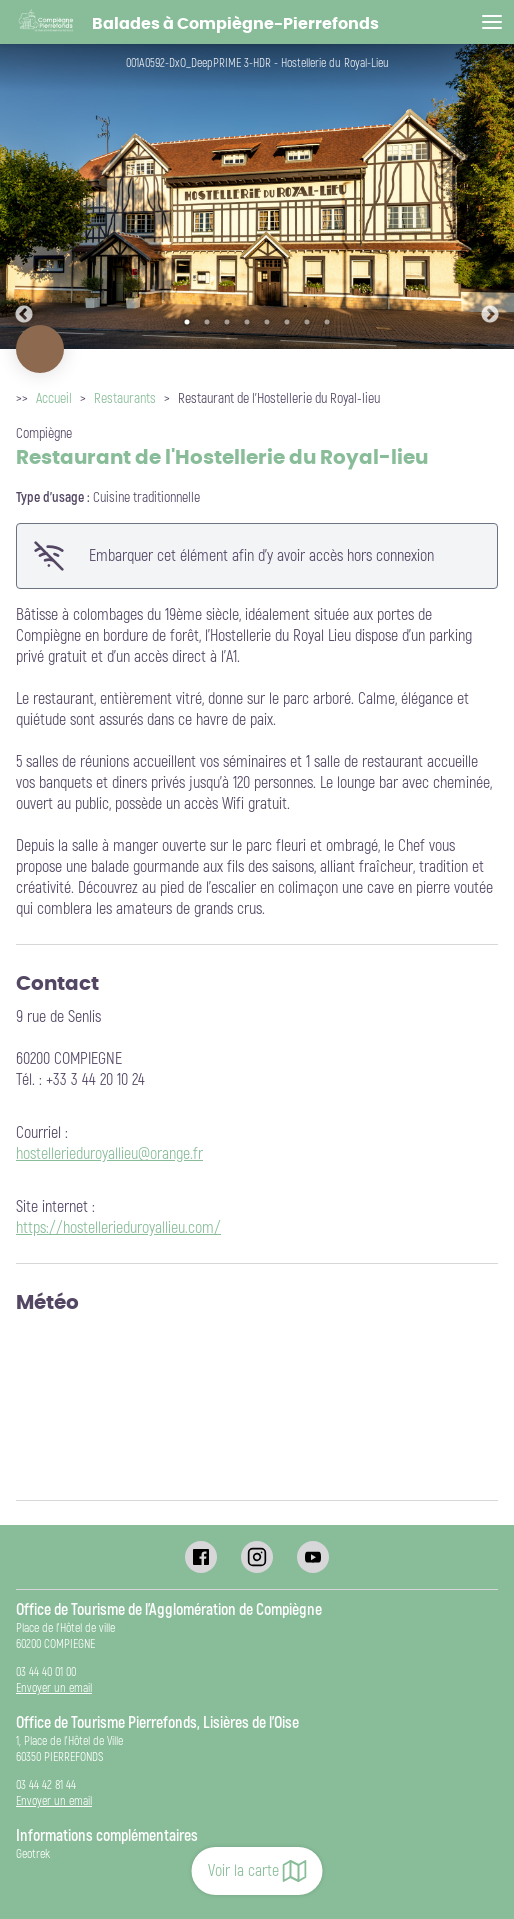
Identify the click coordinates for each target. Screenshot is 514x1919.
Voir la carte (257, 1871)
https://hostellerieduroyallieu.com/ (118, 1228)
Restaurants (125, 398)
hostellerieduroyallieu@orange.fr (109, 1154)
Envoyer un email (54, 1688)
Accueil (54, 398)
